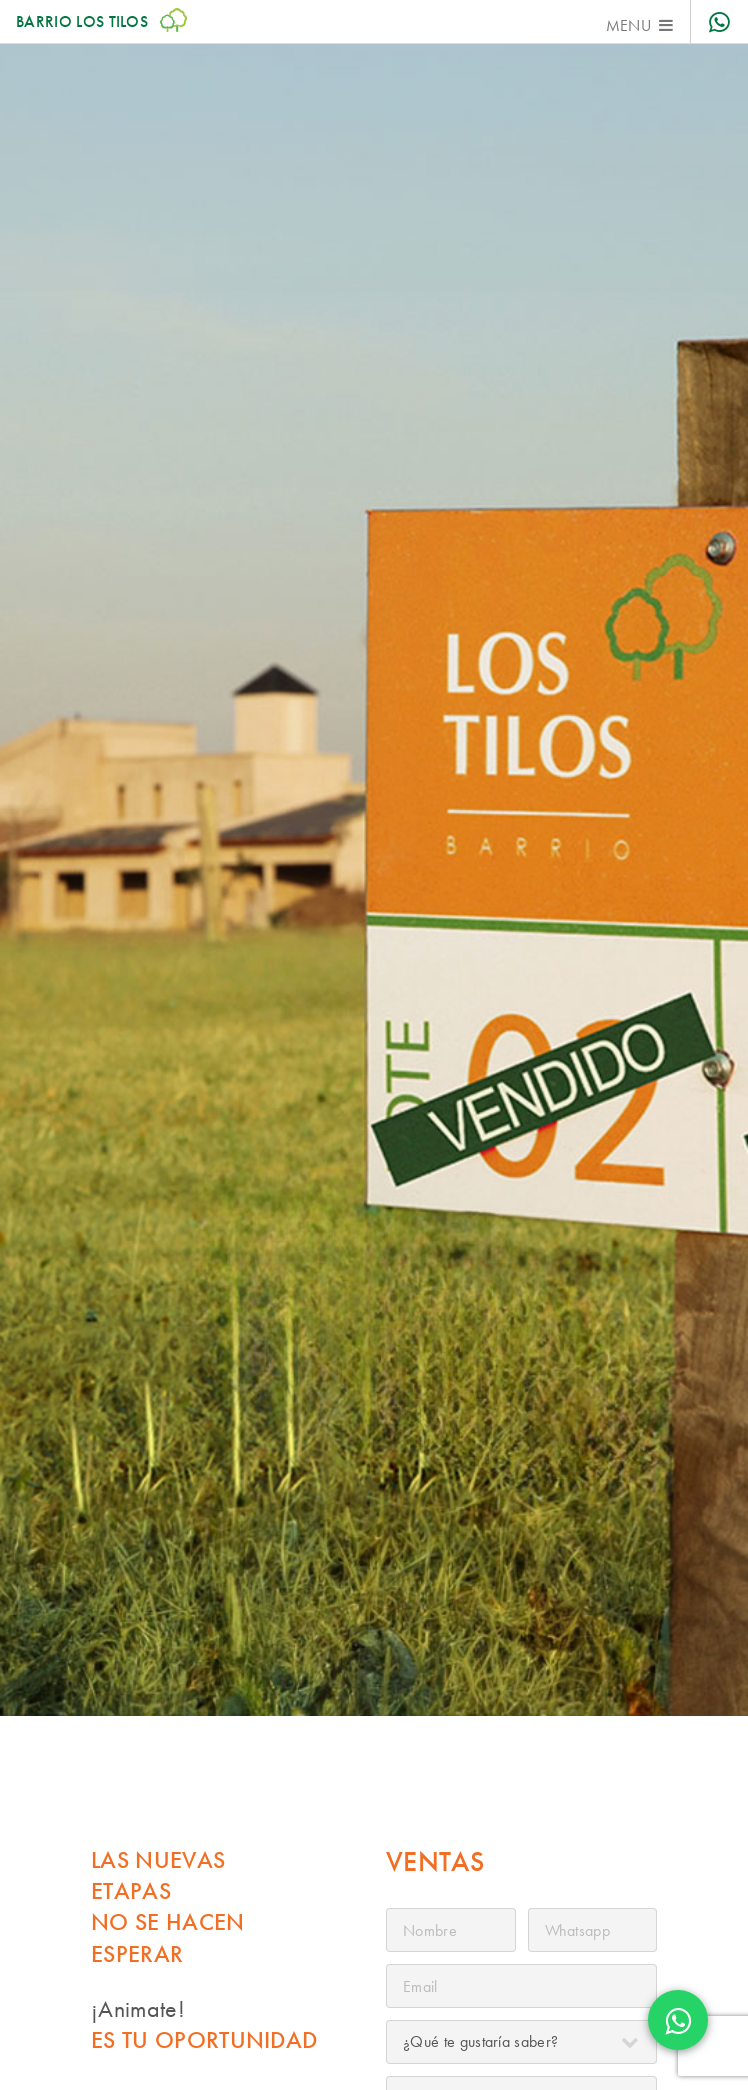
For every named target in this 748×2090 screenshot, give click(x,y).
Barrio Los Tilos (101, 21)
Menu (628, 25)
